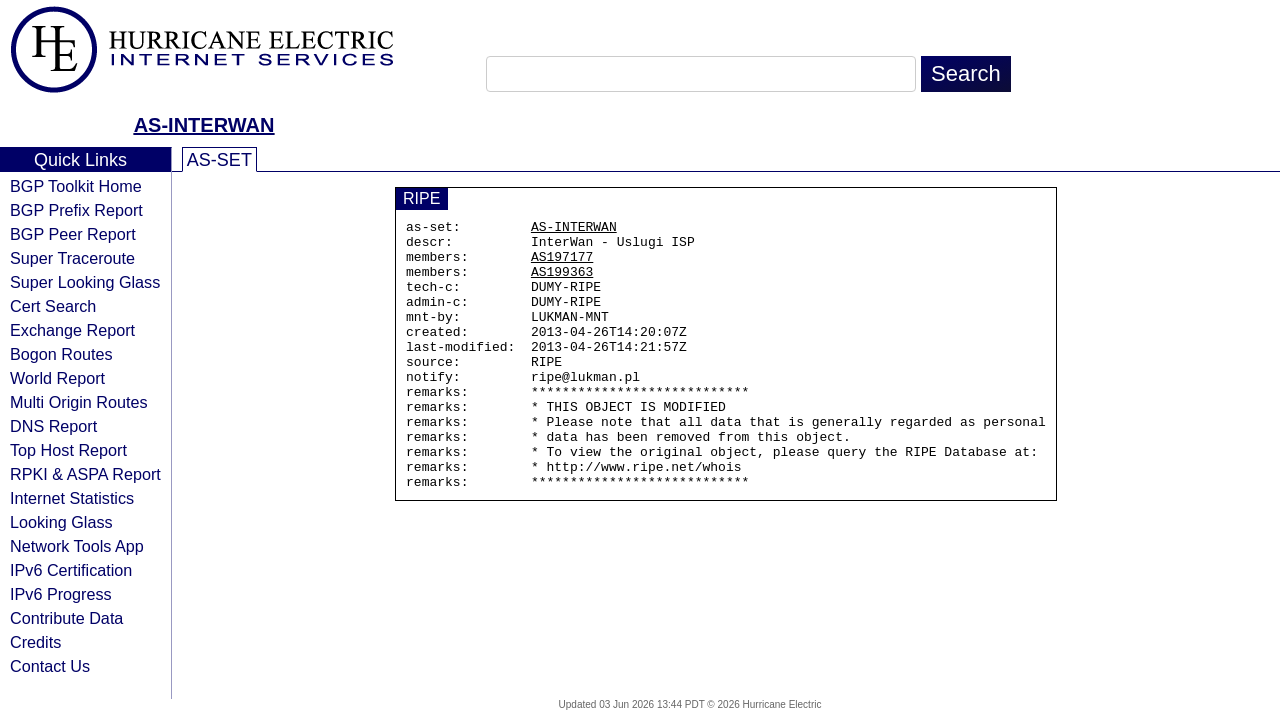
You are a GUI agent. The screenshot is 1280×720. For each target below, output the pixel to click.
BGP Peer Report (73, 234)
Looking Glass (61, 522)
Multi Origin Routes (79, 402)
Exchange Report (72, 330)
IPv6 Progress (61, 594)
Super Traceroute (72, 258)
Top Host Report (68, 450)
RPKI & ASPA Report (85, 474)
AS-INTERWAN (204, 125)
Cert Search (53, 306)
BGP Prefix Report (76, 210)
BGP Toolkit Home (76, 186)
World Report (57, 378)
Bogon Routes (61, 354)
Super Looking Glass (85, 282)
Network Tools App (77, 546)
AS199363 (562, 283)
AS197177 (562, 265)
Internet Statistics (72, 498)
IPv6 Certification (71, 570)
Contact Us (50, 666)
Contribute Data (66, 618)
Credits (35, 642)
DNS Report (53, 426)
